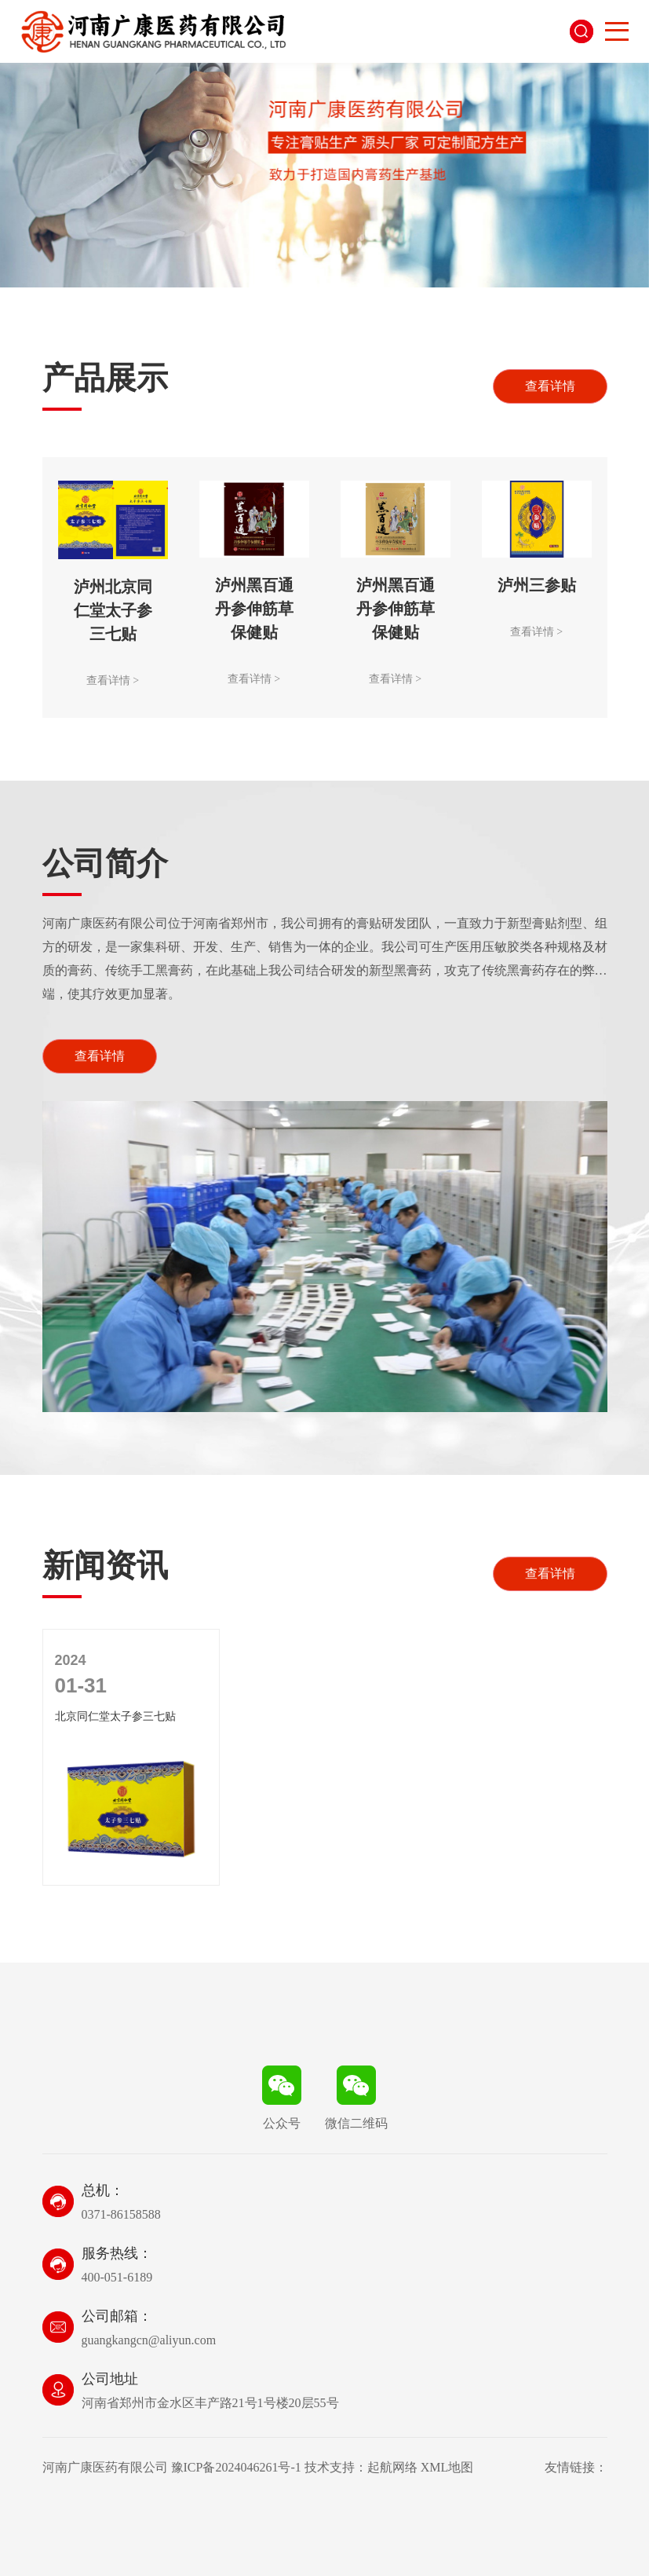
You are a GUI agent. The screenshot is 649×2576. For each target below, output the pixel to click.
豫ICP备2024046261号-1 (236, 2467)
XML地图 (447, 2467)
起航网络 (392, 2467)
